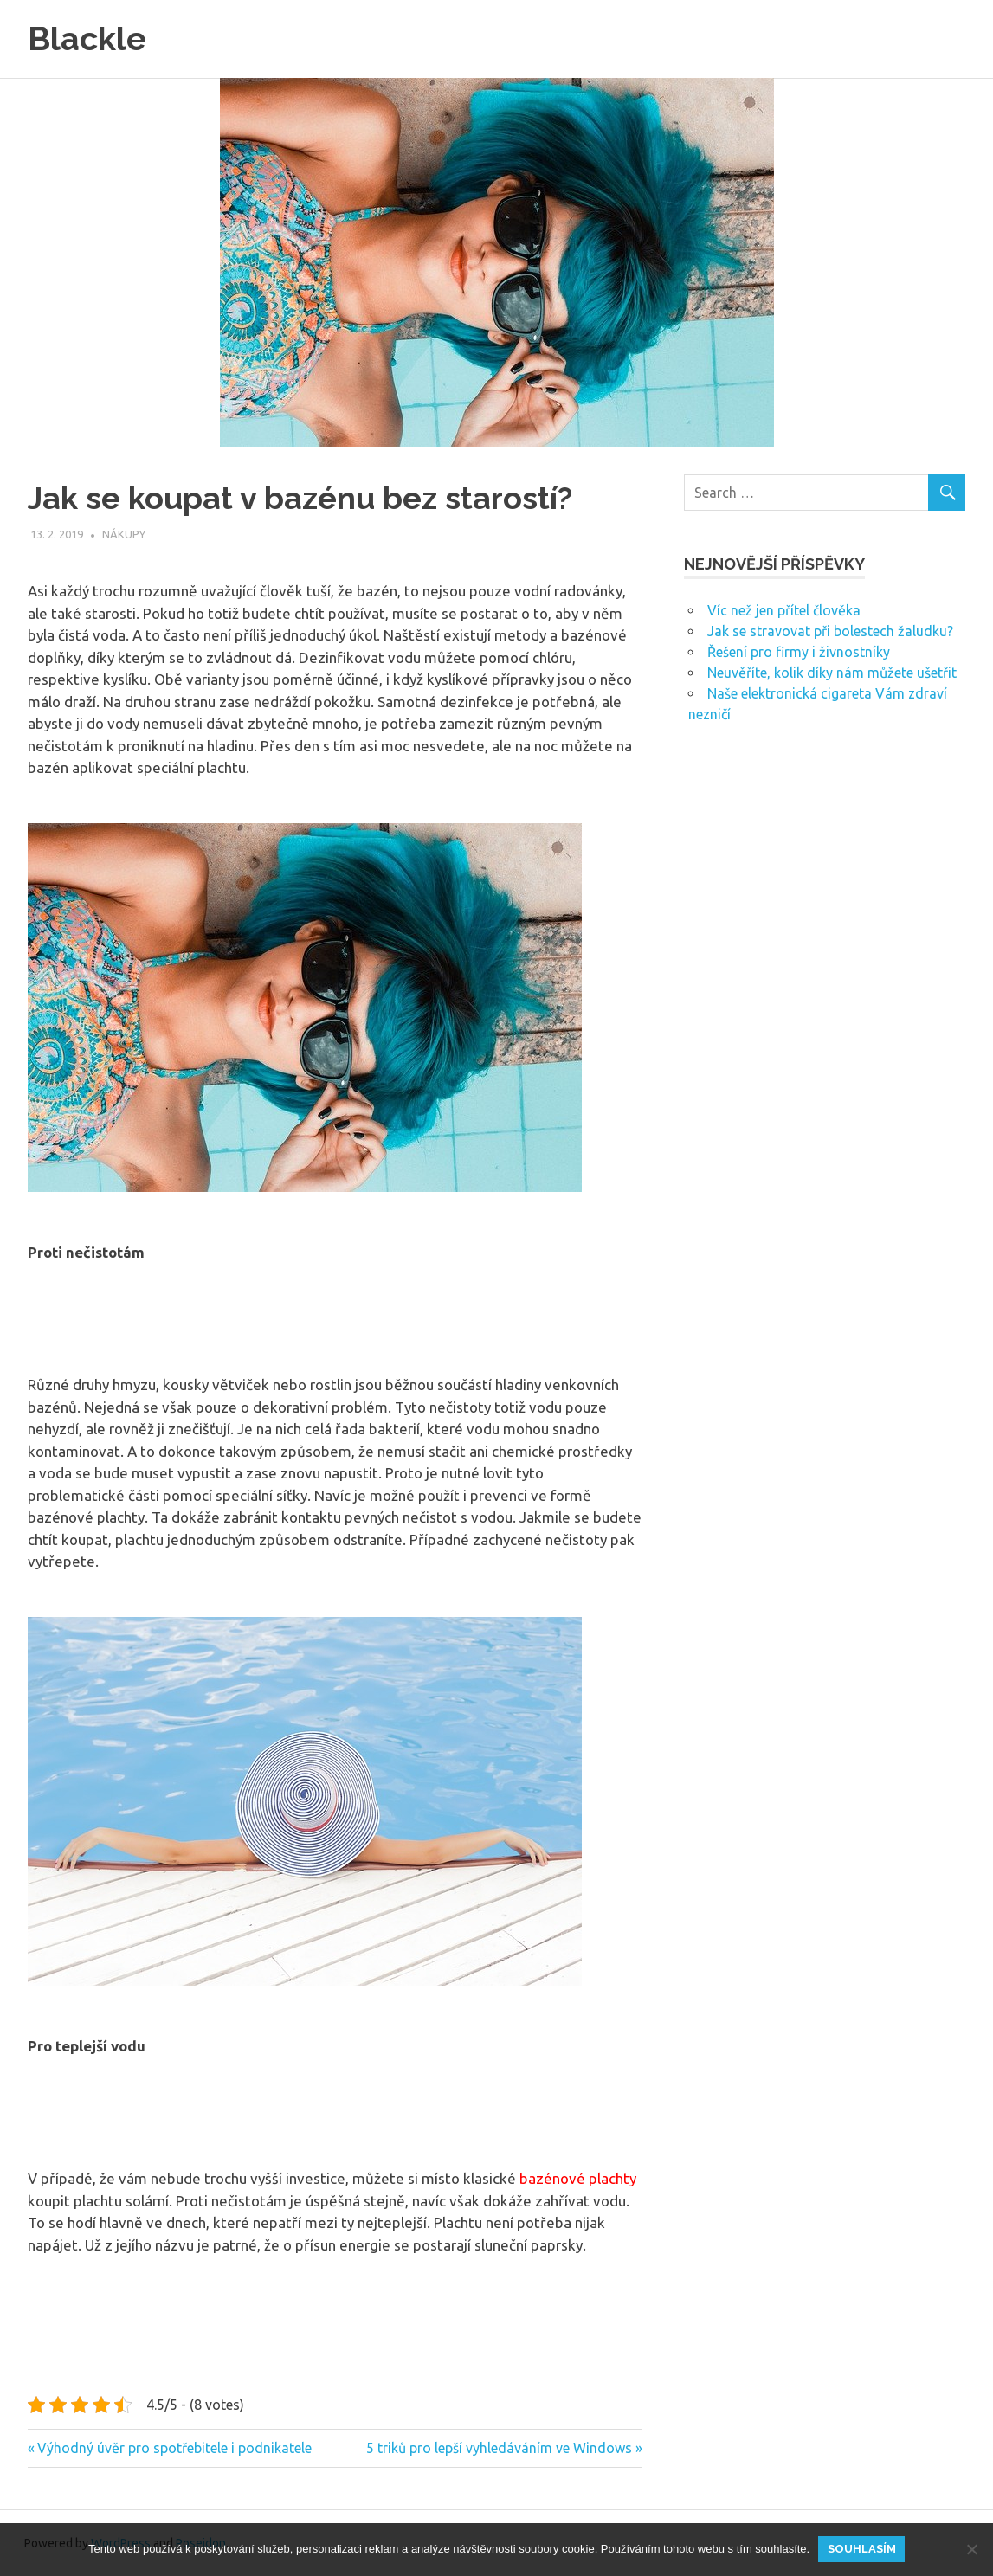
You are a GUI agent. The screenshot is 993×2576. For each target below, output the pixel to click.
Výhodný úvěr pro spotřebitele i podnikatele (174, 2448)
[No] (971, 2549)
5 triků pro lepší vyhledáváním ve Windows (499, 2448)
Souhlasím (862, 2548)
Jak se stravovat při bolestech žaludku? (830, 630)
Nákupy (123, 534)
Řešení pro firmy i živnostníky (798, 651)
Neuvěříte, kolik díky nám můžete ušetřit (832, 671)
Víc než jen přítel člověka (784, 609)
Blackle (87, 38)
